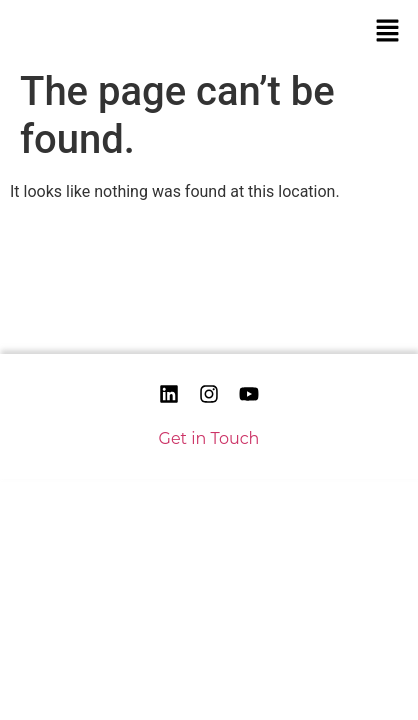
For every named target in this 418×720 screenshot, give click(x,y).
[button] (388, 30)
